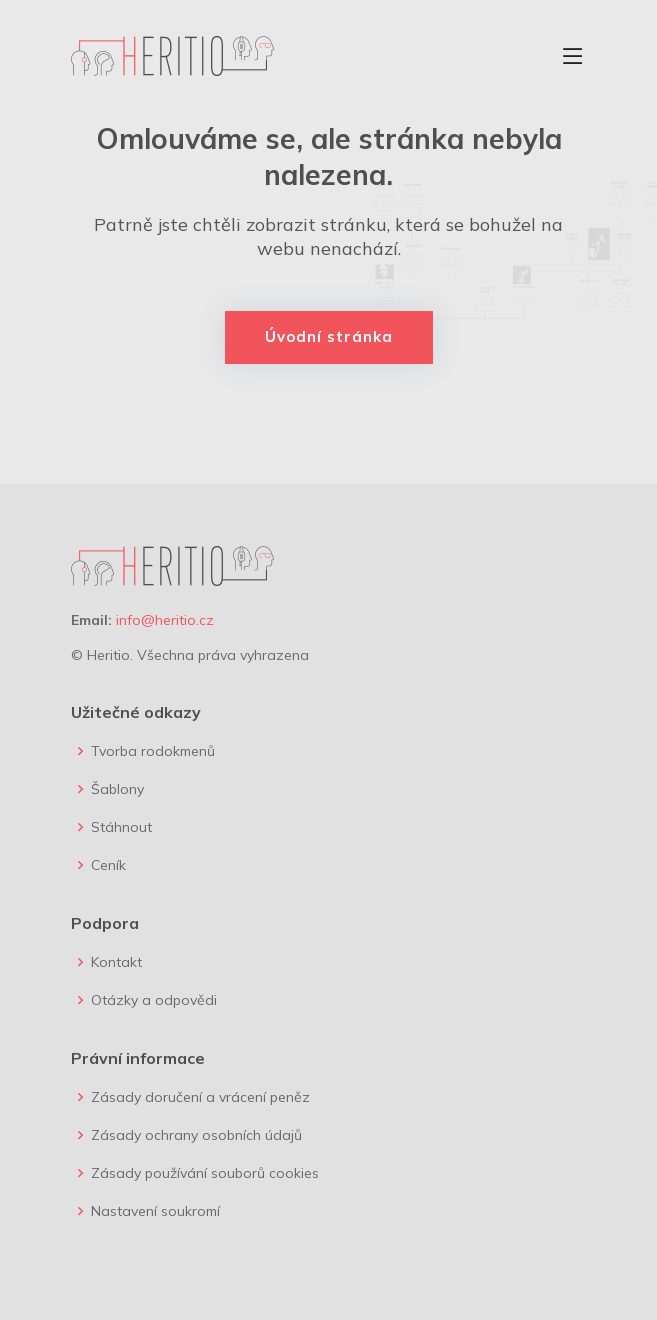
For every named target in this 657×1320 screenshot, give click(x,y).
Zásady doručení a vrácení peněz (200, 1097)
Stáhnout (121, 827)
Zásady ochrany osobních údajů (196, 1135)
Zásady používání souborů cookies (205, 1173)
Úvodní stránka (329, 336)
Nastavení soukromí (155, 1211)
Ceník (108, 865)
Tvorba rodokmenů (153, 751)
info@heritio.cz (165, 620)
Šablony (117, 789)
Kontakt (116, 962)
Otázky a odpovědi (154, 1000)
